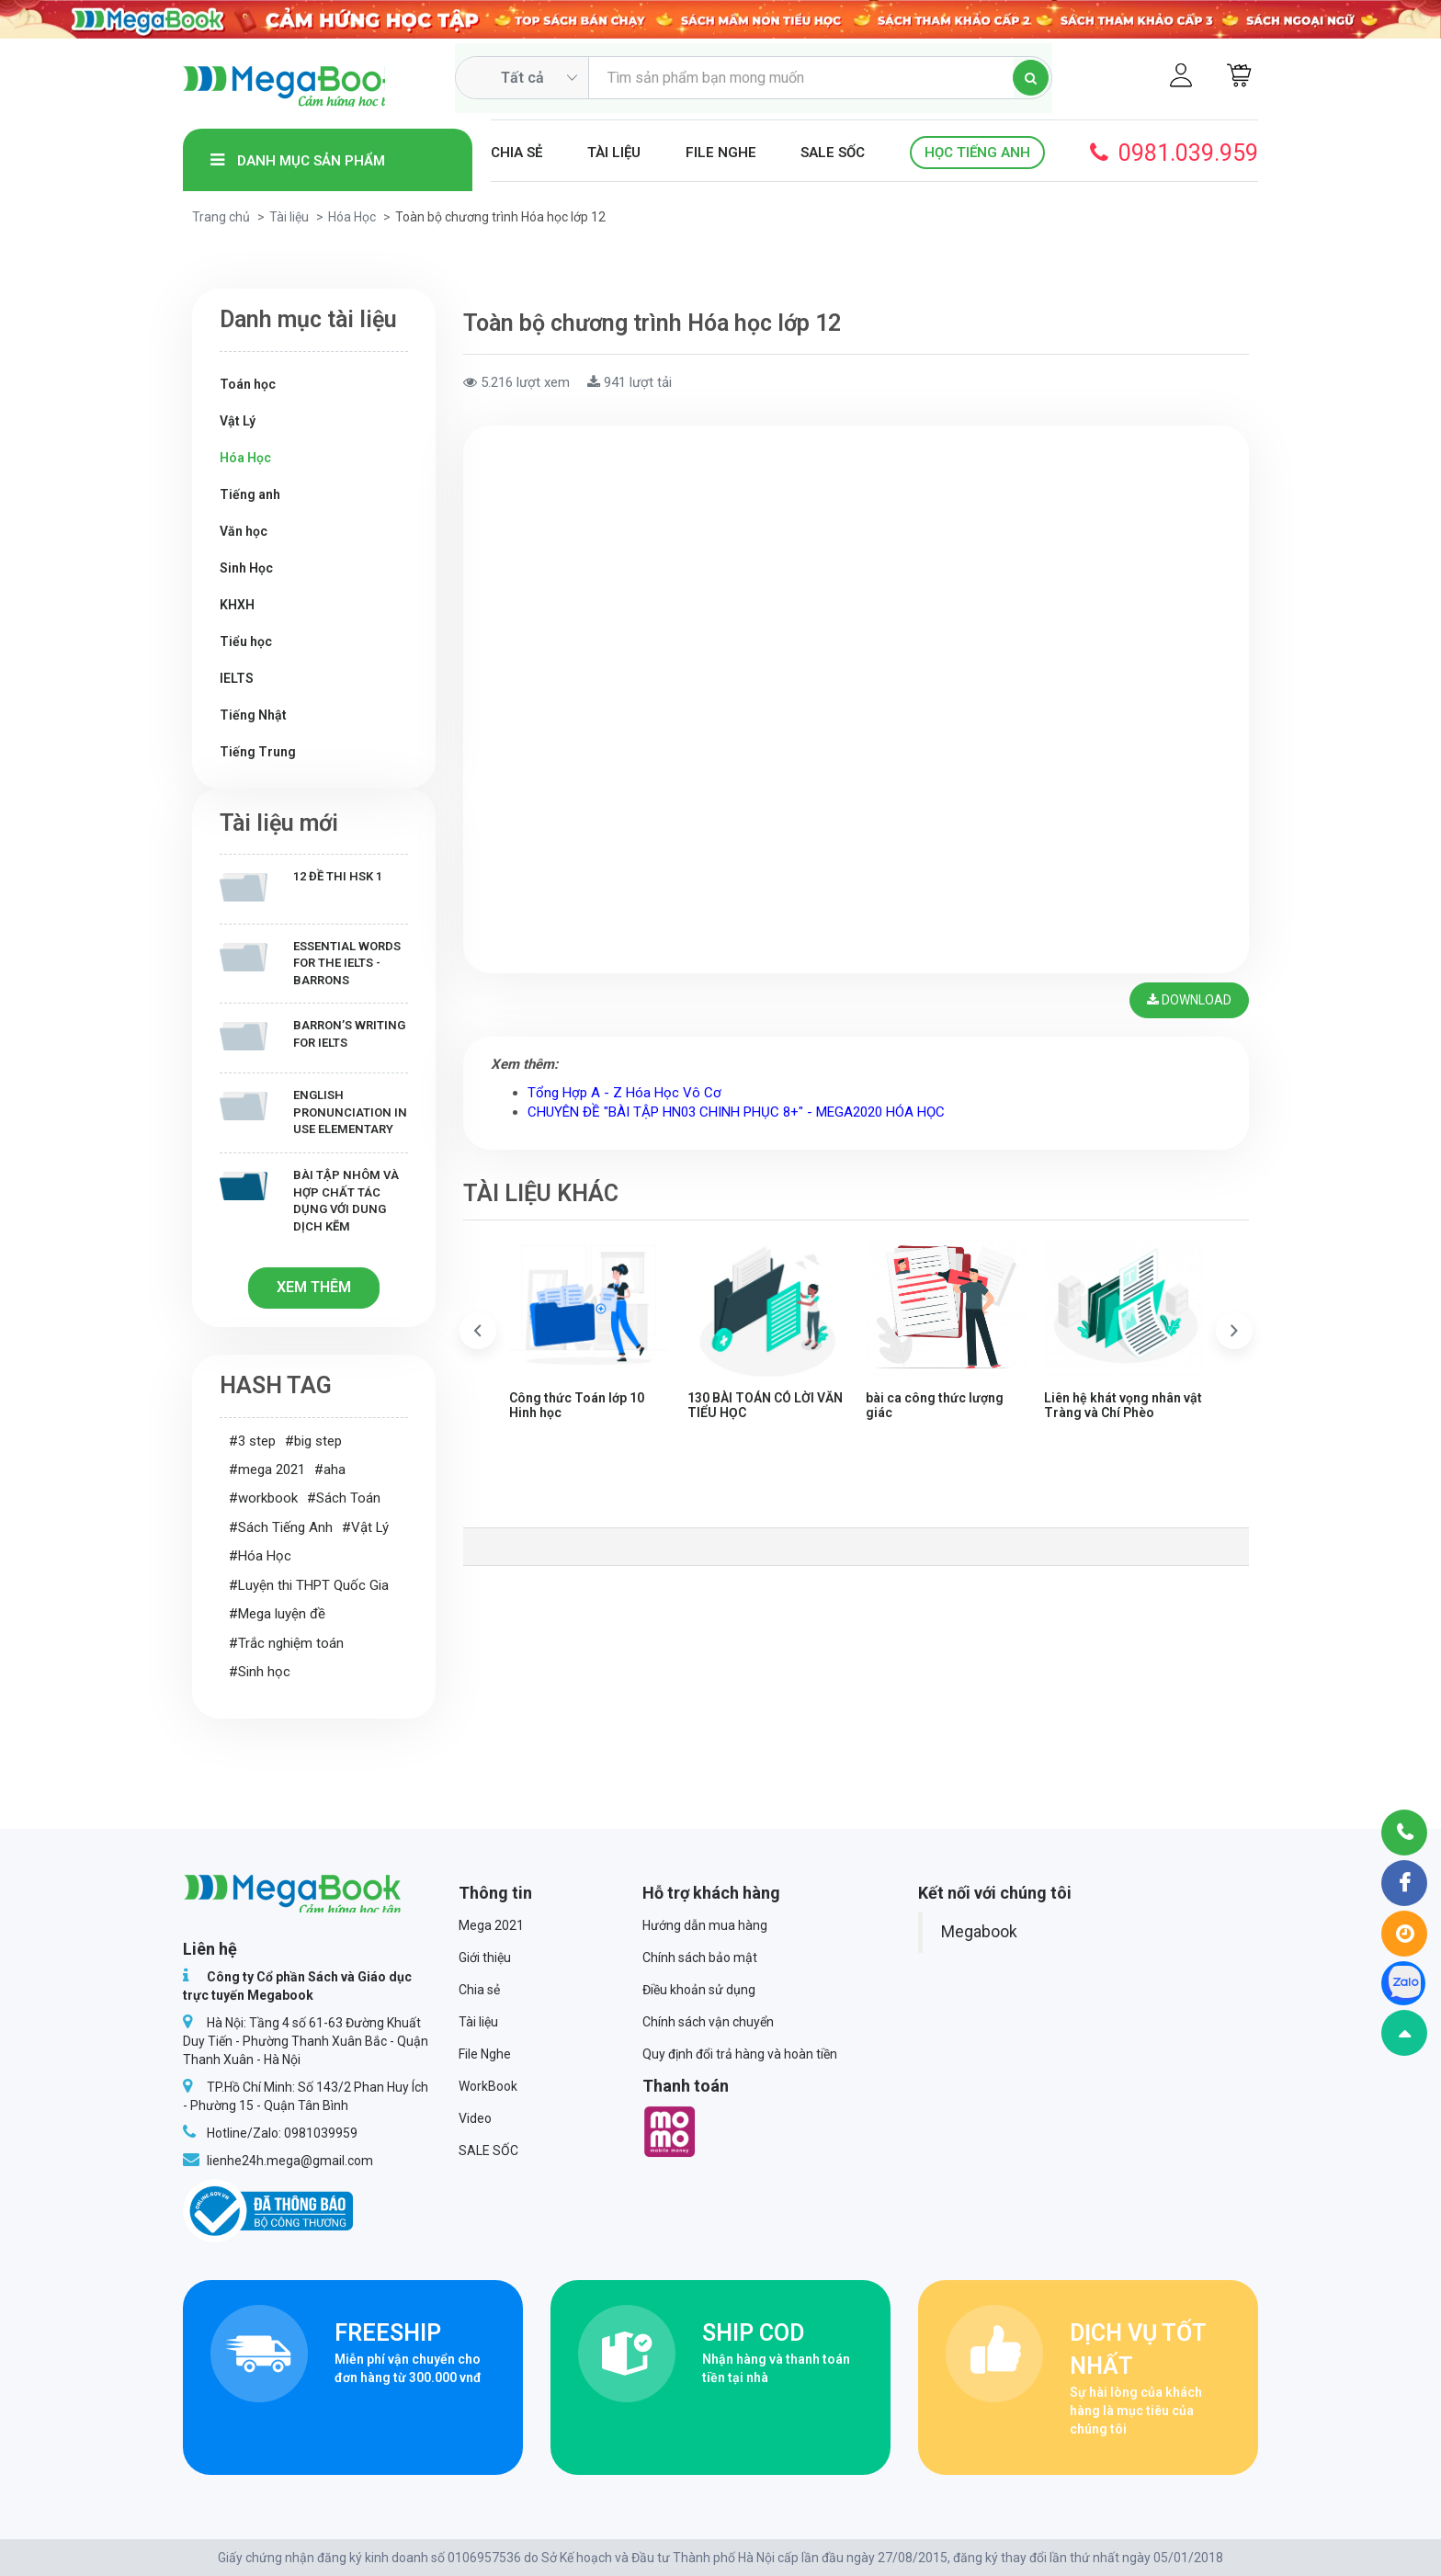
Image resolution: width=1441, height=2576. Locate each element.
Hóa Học (352, 217)
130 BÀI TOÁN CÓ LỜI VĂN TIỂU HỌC (765, 1407)
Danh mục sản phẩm (297, 160)
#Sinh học (259, 1671)
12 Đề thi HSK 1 (301, 885)
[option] (589, 1335)
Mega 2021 (491, 1925)
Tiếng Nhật (253, 715)
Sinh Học (246, 568)
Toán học (248, 384)
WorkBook (488, 2086)
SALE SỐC (832, 152)
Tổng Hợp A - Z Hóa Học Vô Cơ (624, 1095)
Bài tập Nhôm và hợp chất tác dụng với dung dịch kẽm (309, 1200)
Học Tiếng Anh (977, 152)
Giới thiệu (485, 1957)
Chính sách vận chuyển (708, 2021)
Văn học (243, 531)
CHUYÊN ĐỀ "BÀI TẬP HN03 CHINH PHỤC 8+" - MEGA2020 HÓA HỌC (736, 1114)
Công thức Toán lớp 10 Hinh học (576, 1407)
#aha (330, 1469)
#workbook (263, 1498)
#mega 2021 (267, 1469)
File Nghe (721, 152)
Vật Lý (237, 421)
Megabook (979, 1932)
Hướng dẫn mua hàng (704, 1925)
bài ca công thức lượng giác (935, 1407)
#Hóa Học (260, 1556)
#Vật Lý (365, 1527)
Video (475, 2118)
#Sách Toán (343, 1498)
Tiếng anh (250, 494)
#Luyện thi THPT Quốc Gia (309, 1585)
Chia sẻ (516, 152)
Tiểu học (246, 641)
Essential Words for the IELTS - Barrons (310, 963)
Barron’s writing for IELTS (312, 1034)
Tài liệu (614, 152)
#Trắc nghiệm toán (286, 1643)
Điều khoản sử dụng (698, 1989)
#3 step (252, 1441)
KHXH (237, 604)
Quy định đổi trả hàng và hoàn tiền (739, 2054)
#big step (313, 1441)
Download (1187, 1001)
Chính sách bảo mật (699, 1957)
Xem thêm (314, 1287)
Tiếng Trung (258, 751)
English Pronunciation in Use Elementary (313, 1112)
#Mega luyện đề (277, 1614)
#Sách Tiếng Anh (281, 1527)
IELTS (237, 678)
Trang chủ (221, 217)
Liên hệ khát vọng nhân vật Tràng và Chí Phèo (1123, 1407)
